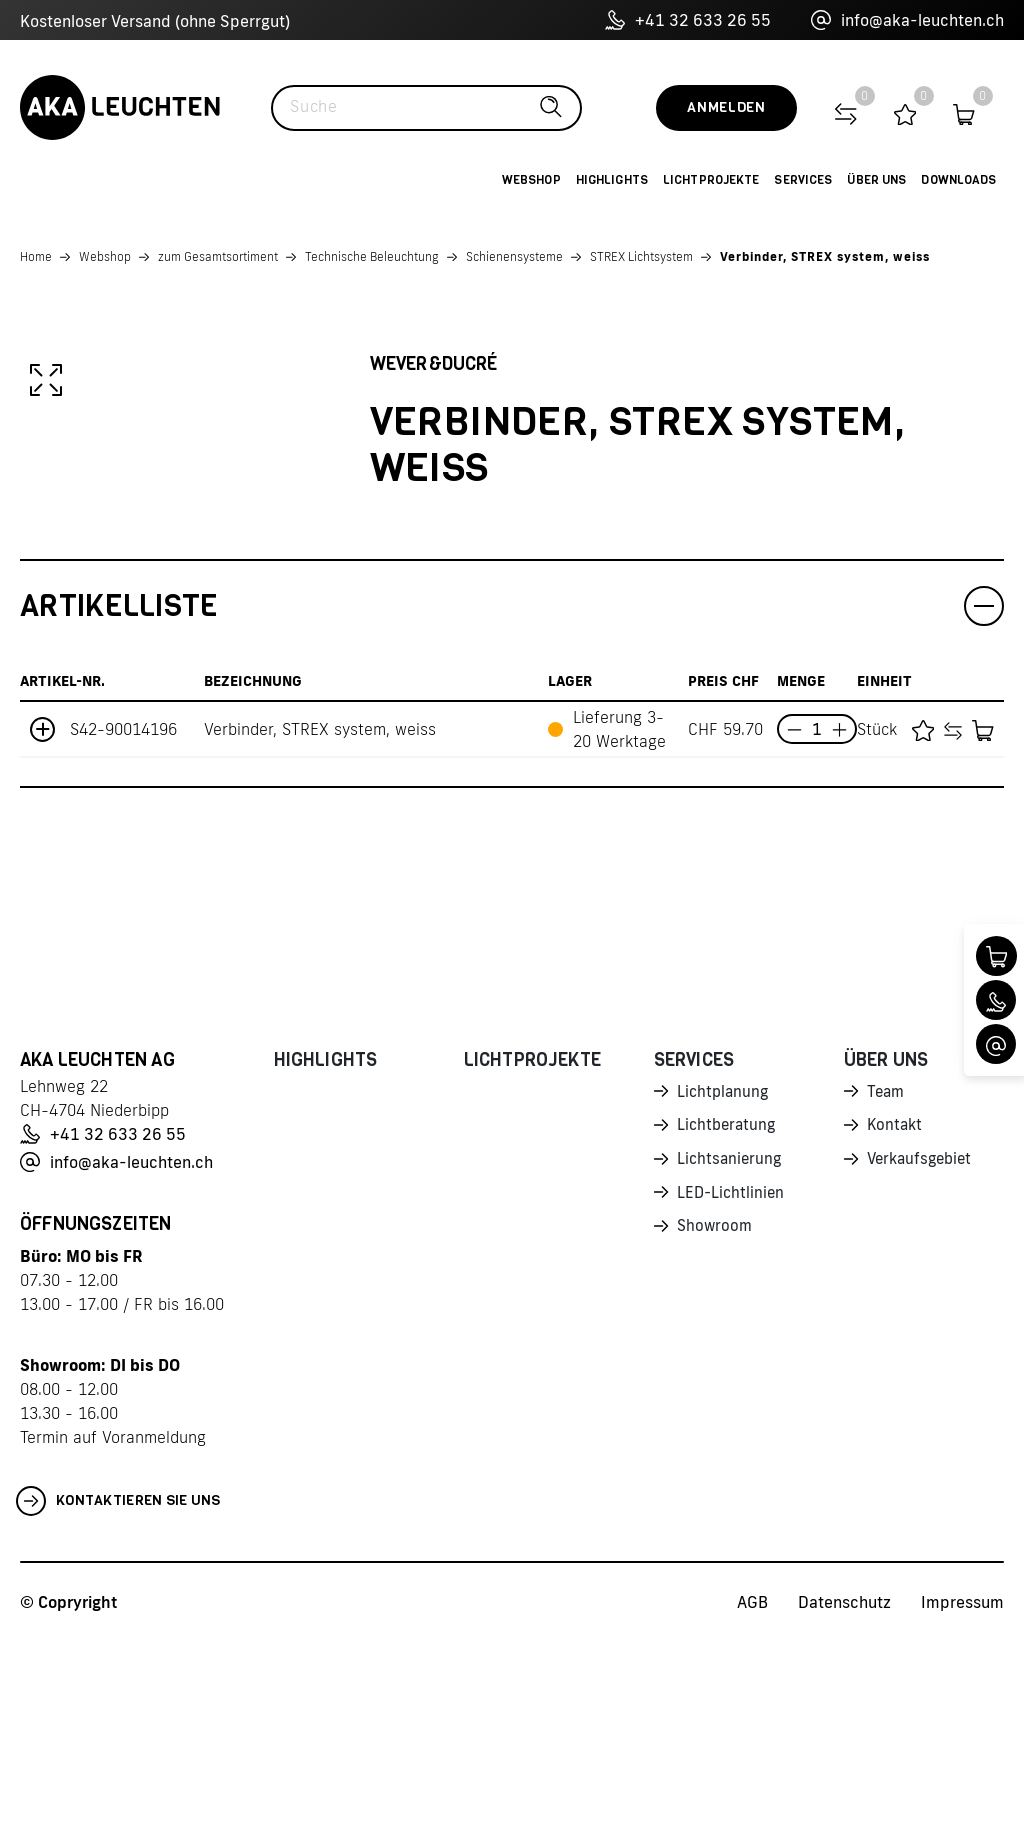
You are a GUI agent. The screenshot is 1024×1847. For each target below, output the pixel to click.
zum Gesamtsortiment (218, 256)
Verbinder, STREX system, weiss (825, 256)
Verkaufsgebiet (923, 1368)
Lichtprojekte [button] (711, 180)
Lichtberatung (728, 1333)
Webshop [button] (531, 180)
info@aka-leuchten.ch (907, 20)
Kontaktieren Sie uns (118, 1707)
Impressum (962, 1808)
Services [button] (803, 180)
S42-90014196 (123, 935)
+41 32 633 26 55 (688, 20)
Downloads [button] (958, 180)
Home (36, 256)
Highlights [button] (612, 180)
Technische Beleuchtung (372, 256)
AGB (752, 1808)
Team (887, 1298)
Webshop (105, 256)
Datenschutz (844, 1808)
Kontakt (896, 1333)
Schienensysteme (514, 256)
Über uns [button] (876, 180)
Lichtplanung (724, 1298)
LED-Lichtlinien (732, 1403)
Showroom (716, 1438)
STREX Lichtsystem (641, 256)
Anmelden (726, 107)
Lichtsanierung (731, 1368)
